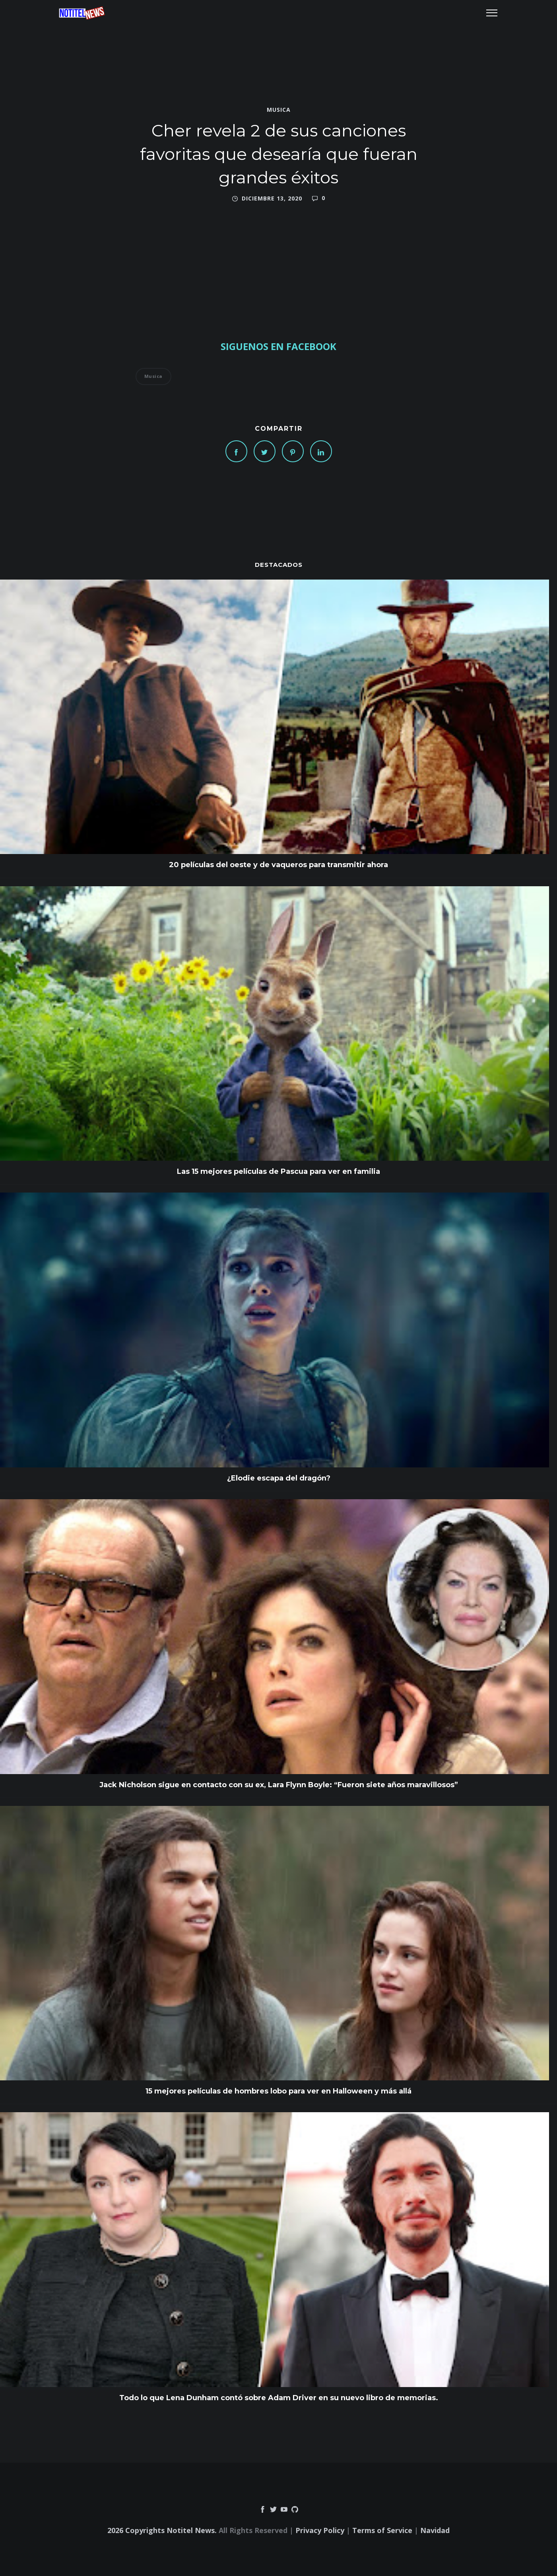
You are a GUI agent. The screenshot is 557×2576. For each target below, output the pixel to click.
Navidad (435, 2530)
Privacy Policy (319, 2530)
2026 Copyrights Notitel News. (162, 2530)
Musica (279, 109)
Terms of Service (382, 2530)
